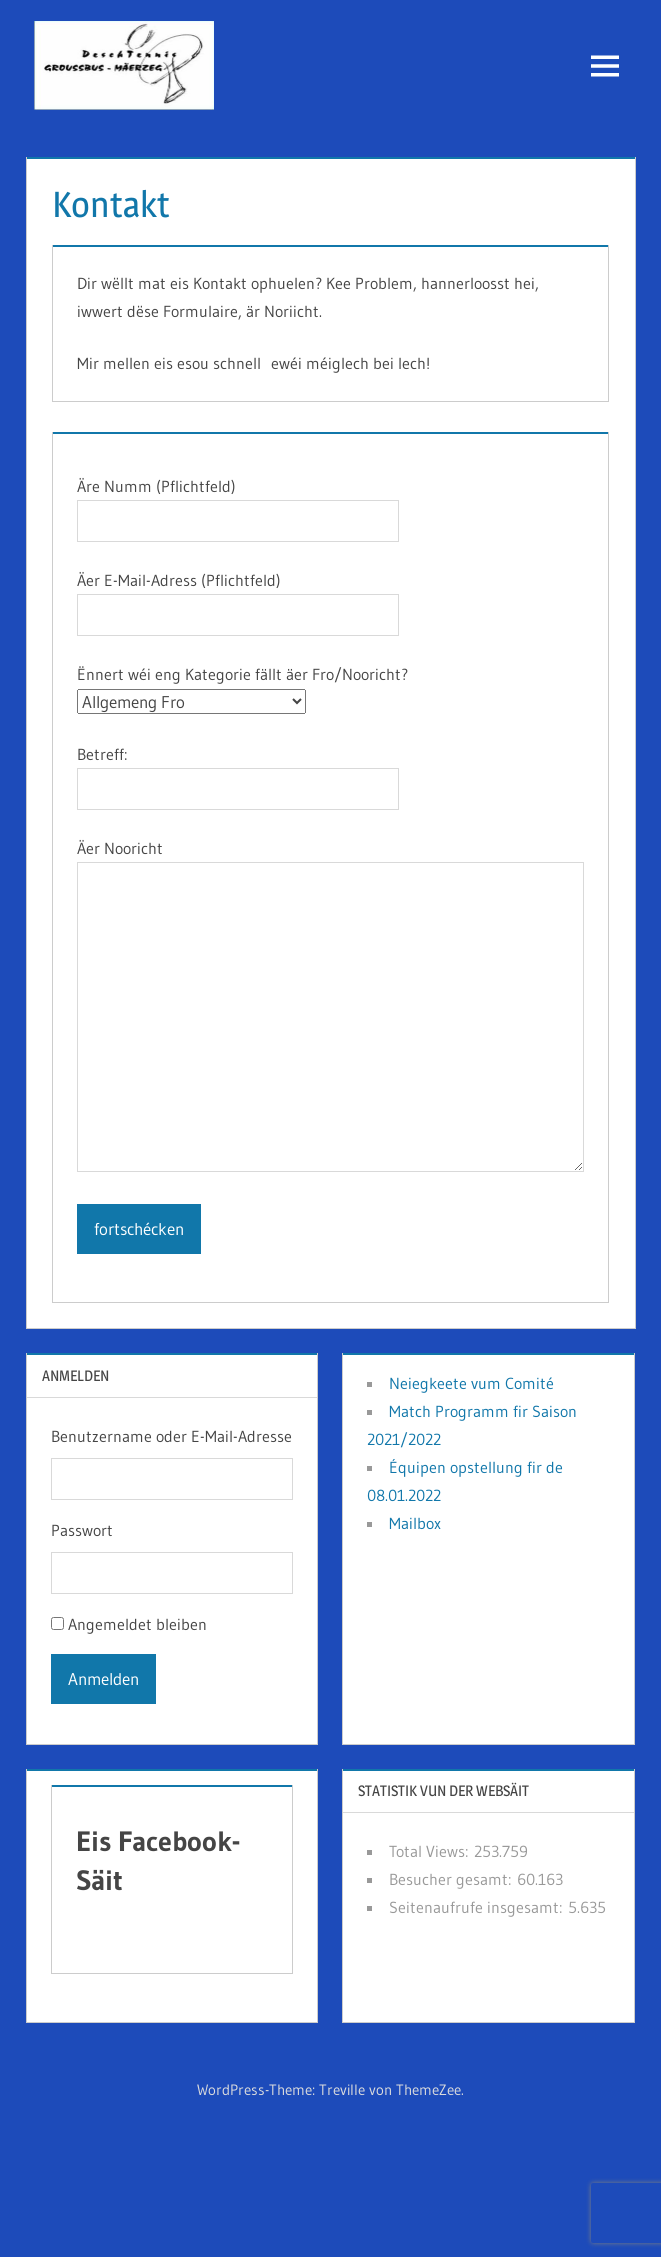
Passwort (82, 1530)
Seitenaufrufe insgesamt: (478, 1907)
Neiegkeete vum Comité (471, 1383)
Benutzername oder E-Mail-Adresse (171, 1436)
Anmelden (103, 1678)
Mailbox (415, 1523)
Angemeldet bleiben (137, 1624)
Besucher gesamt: (453, 1879)
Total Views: (431, 1851)
